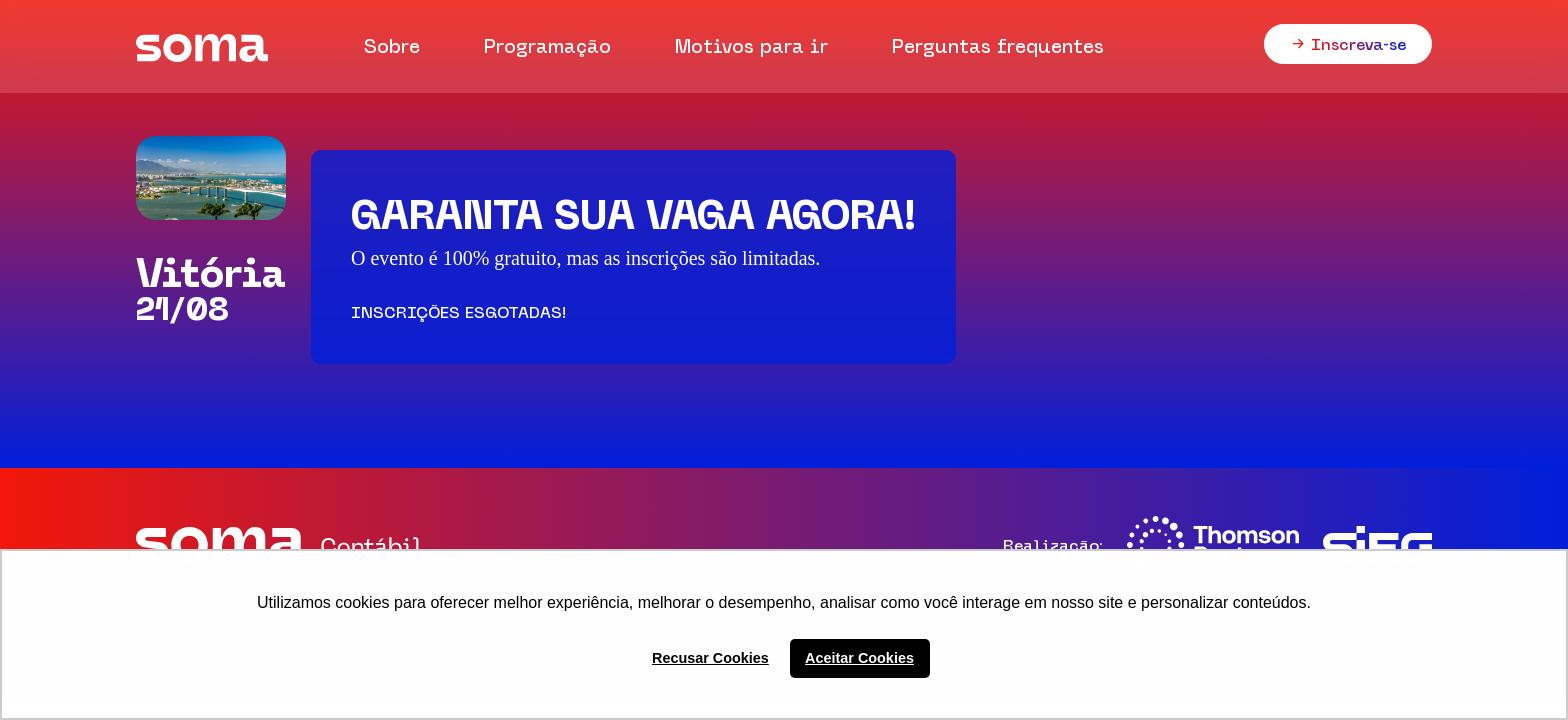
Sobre (392, 46)
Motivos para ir (751, 46)
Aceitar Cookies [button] (859, 658)
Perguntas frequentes (998, 46)
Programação (547, 46)
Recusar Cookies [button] (710, 658)
